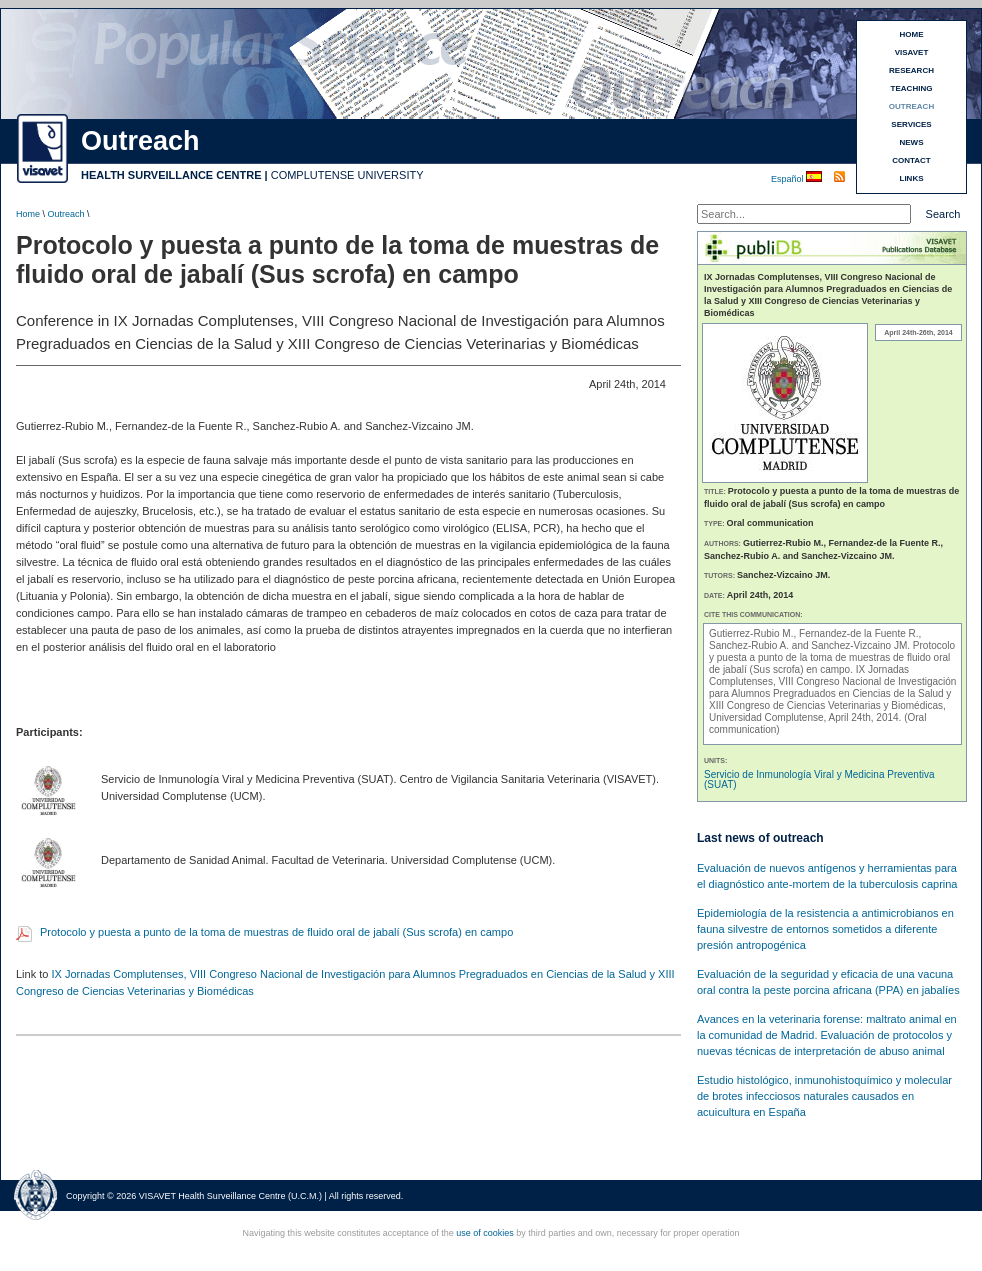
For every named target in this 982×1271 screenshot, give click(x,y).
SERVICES (911, 124)
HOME (912, 34)
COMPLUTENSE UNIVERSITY (347, 175)
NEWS (912, 142)
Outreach (66, 214)
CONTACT (911, 160)
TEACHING (912, 88)
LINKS (912, 178)
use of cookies (485, 1233)
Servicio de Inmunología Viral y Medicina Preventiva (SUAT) (819, 779)
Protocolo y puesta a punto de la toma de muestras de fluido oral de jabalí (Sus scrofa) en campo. (832, 657)
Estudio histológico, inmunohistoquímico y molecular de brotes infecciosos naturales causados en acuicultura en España (824, 1096)
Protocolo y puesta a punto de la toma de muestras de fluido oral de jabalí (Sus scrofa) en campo (276, 932)
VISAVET (912, 52)
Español (788, 179)
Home (28, 214)
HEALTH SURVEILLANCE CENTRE (171, 175)
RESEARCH (911, 70)
